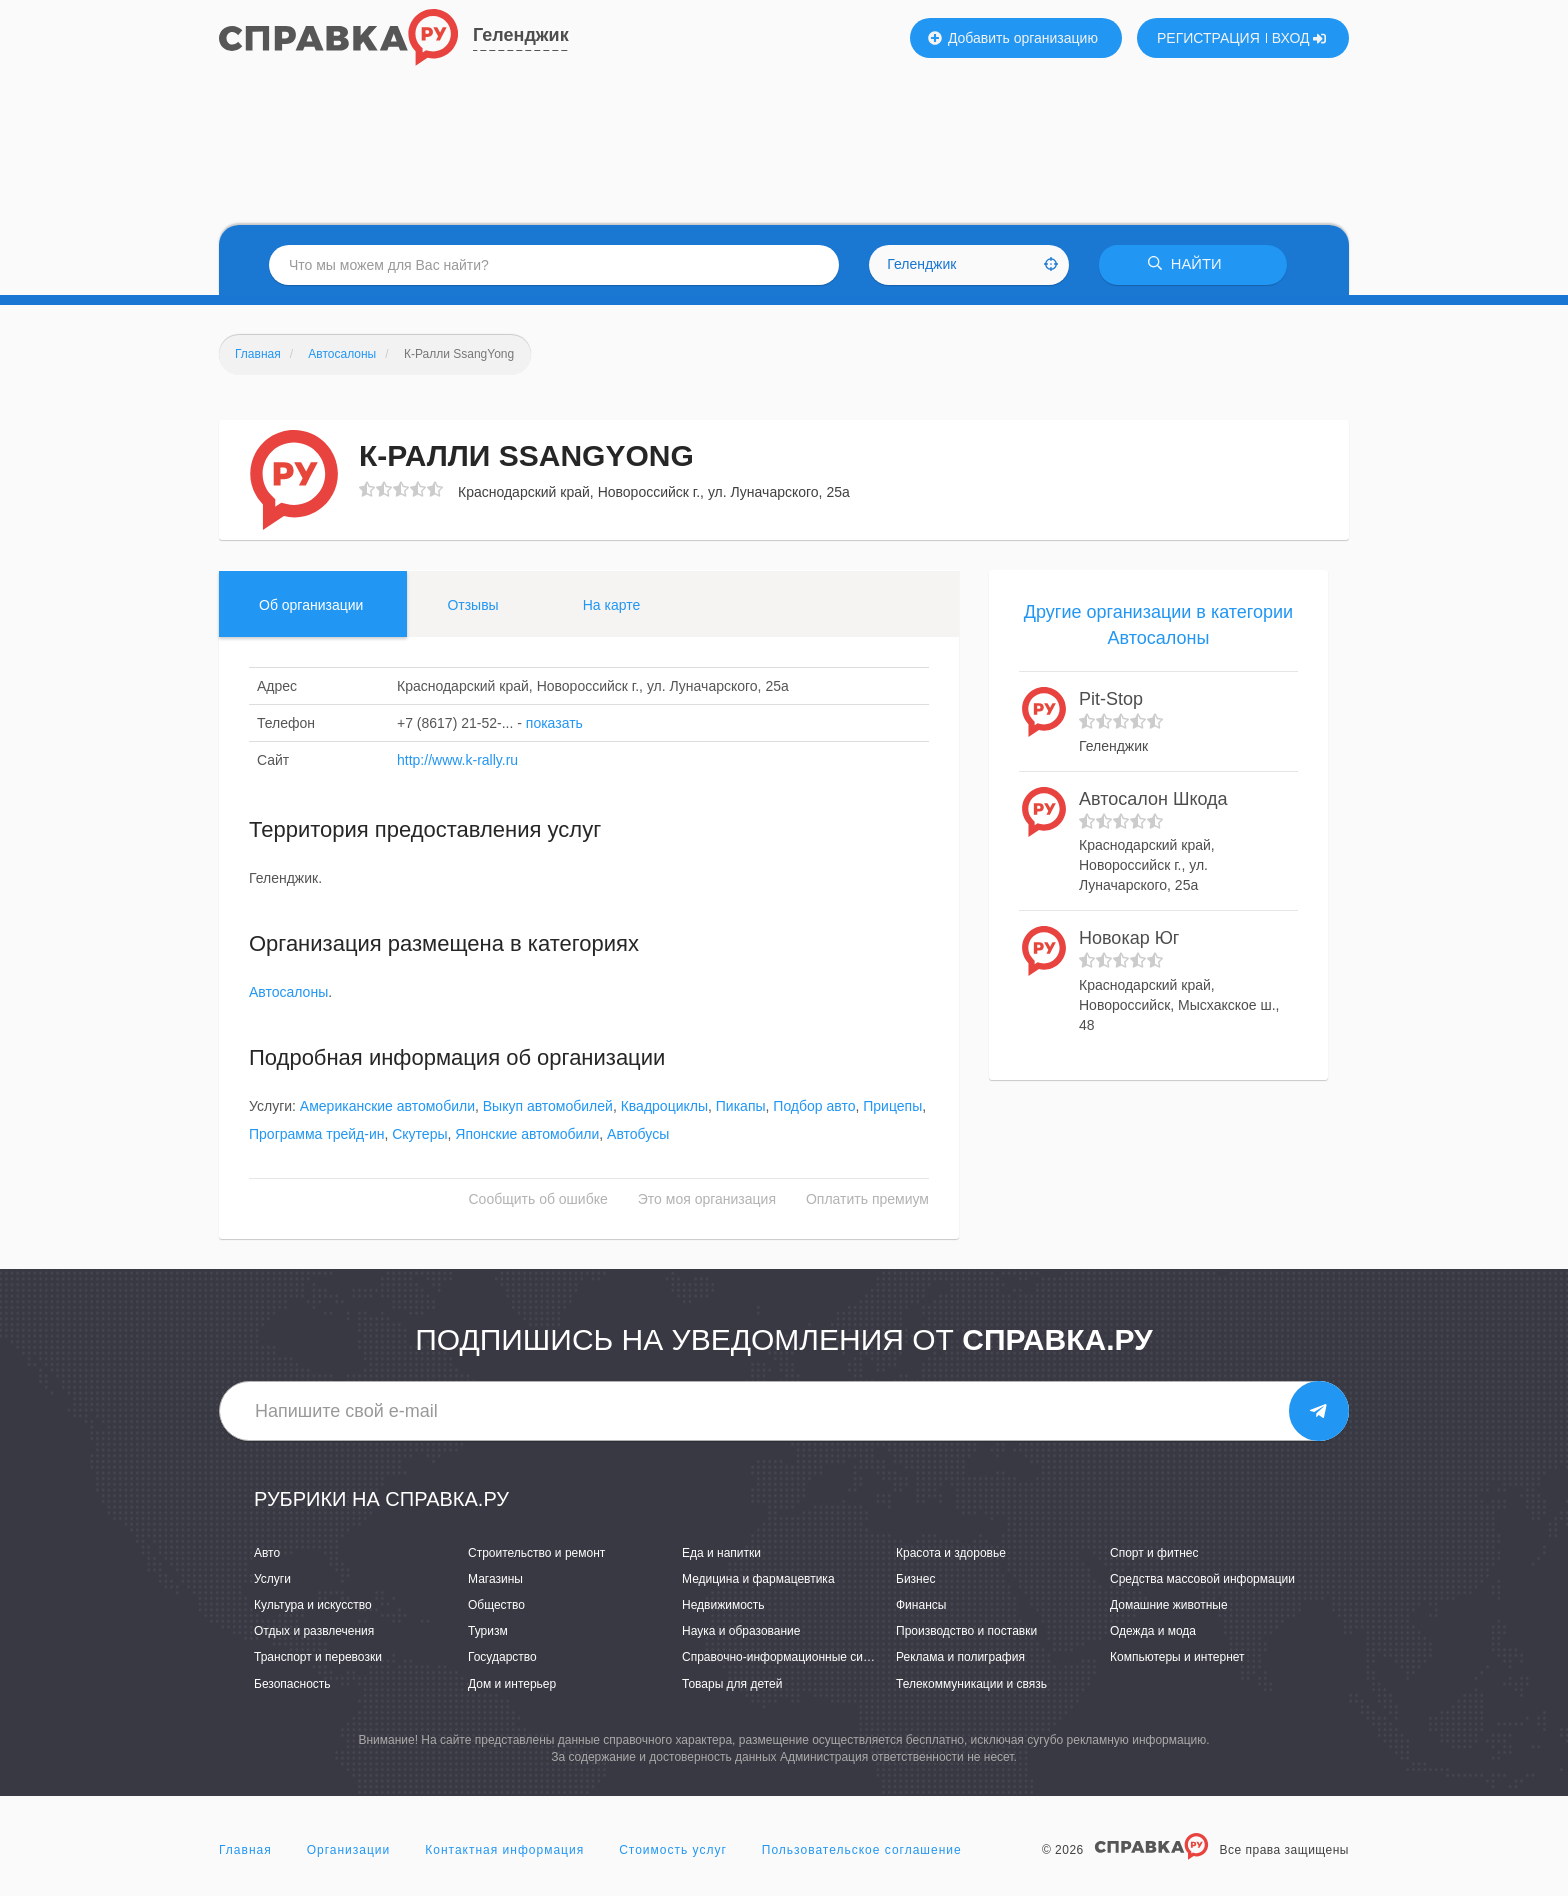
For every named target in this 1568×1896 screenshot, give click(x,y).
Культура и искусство (313, 1605)
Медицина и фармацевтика (758, 1579)
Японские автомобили (527, 1135)
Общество (496, 1605)
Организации (349, 1850)
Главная (245, 1850)
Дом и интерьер (512, 1684)
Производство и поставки (966, 1632)
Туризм (488, 1632)
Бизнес (915, 1579)
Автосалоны (288, 993)
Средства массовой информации (1202, 1579)
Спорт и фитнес (1154, 1553)
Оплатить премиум (867, 1200)
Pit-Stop (1111, 700)
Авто (267, 1553)
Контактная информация (504, 1850)
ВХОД (1299, 38)
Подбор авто (814, 1107)
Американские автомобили (387, 1107)
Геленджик (521, 35)
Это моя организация (707, 1200)
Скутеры (419, 1135)
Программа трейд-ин (316, 1135)
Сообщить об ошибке (538, 1200)
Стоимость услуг (673, 1850)
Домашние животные (1169, 1605)
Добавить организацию (1013, 38)
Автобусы (638, 1135)
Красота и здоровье (951, 1553)
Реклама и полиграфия (960, 1658)
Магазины (495, 1579)
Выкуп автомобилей (548, 1107)
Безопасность (292, 1684)
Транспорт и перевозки (318, 1658)
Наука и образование (741, 1632)
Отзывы (472, 605)
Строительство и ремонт (536, 1553)
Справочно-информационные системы (790, 1658)
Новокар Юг (1129, 939)
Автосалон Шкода (1153, 799)
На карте (612, 605)
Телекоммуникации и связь (971, 1684)
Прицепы (892, 1107)
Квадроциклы (664, 1107)
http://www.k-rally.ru (457, 760)
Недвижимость (723, 1605)
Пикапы (741, 1107)
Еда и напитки (721, 1553)
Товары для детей (732, 1684)
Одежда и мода (1153, 1632)
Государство (502, 1658)
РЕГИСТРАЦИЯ (1208, 38)
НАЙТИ (1189, 264)
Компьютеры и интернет (1177, 1658)
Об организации (311, 605)
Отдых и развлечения (314, 1632)
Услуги (272, 1579)
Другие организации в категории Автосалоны (1158, 625)
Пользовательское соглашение (862, 1850)
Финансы (921, 1605)
